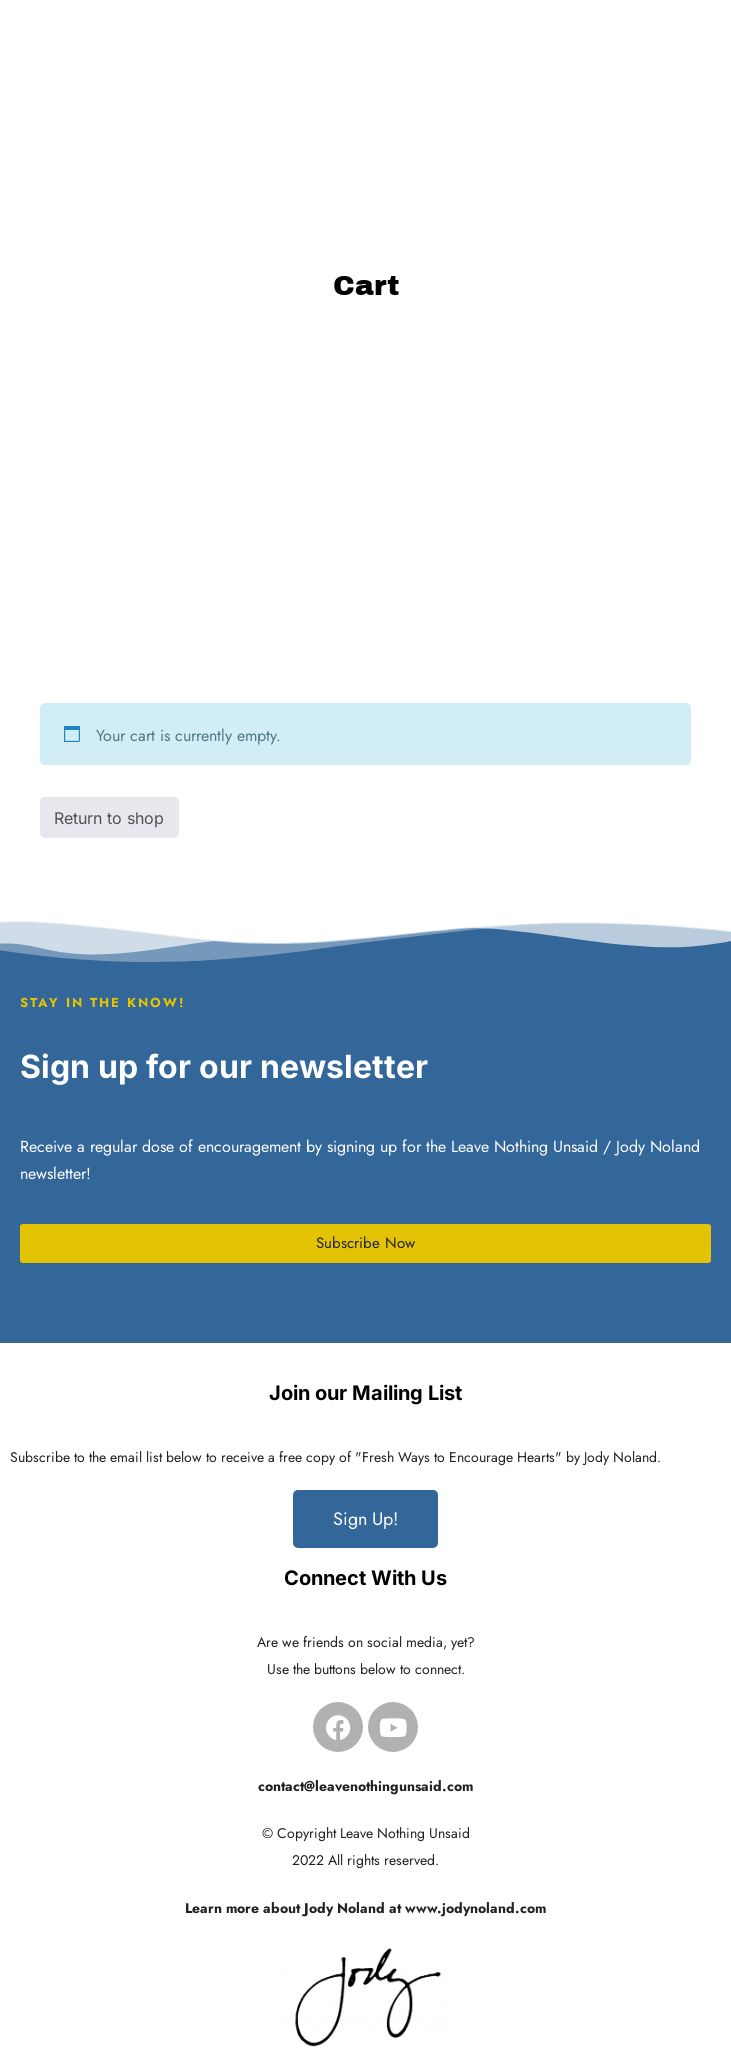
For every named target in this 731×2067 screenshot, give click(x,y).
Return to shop (109, 818)
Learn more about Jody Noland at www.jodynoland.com (365, 1908)
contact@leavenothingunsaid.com (365, 1786)
